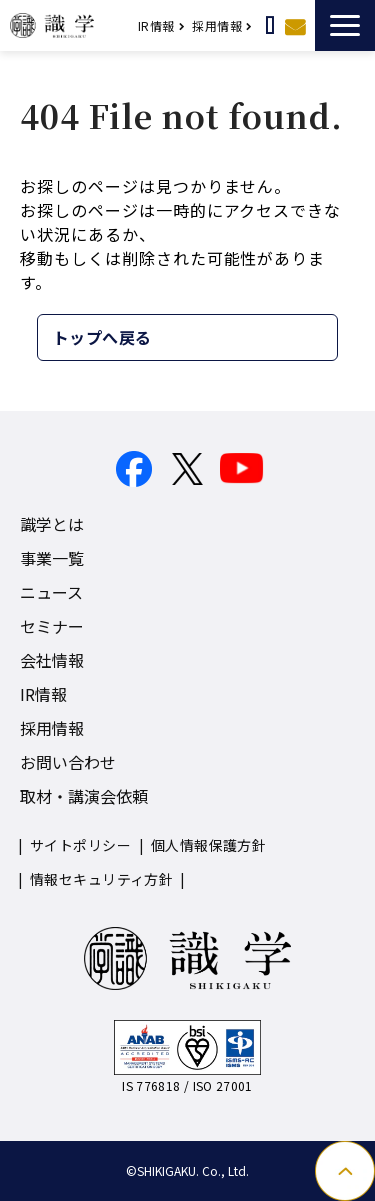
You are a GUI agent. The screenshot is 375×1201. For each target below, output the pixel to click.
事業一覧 (52, 558)
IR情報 (156, 25)
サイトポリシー (80, 845)
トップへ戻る (102, 337)
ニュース (51, 592)
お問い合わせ (295, 25)
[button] (345, 25)
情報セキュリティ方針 (101, 879)
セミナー (52, 626)
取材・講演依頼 (270, 25)
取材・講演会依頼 (84, 796)
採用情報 (217, 25)
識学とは (52, 524)
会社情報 (52, 660)
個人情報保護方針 (208, 845)
